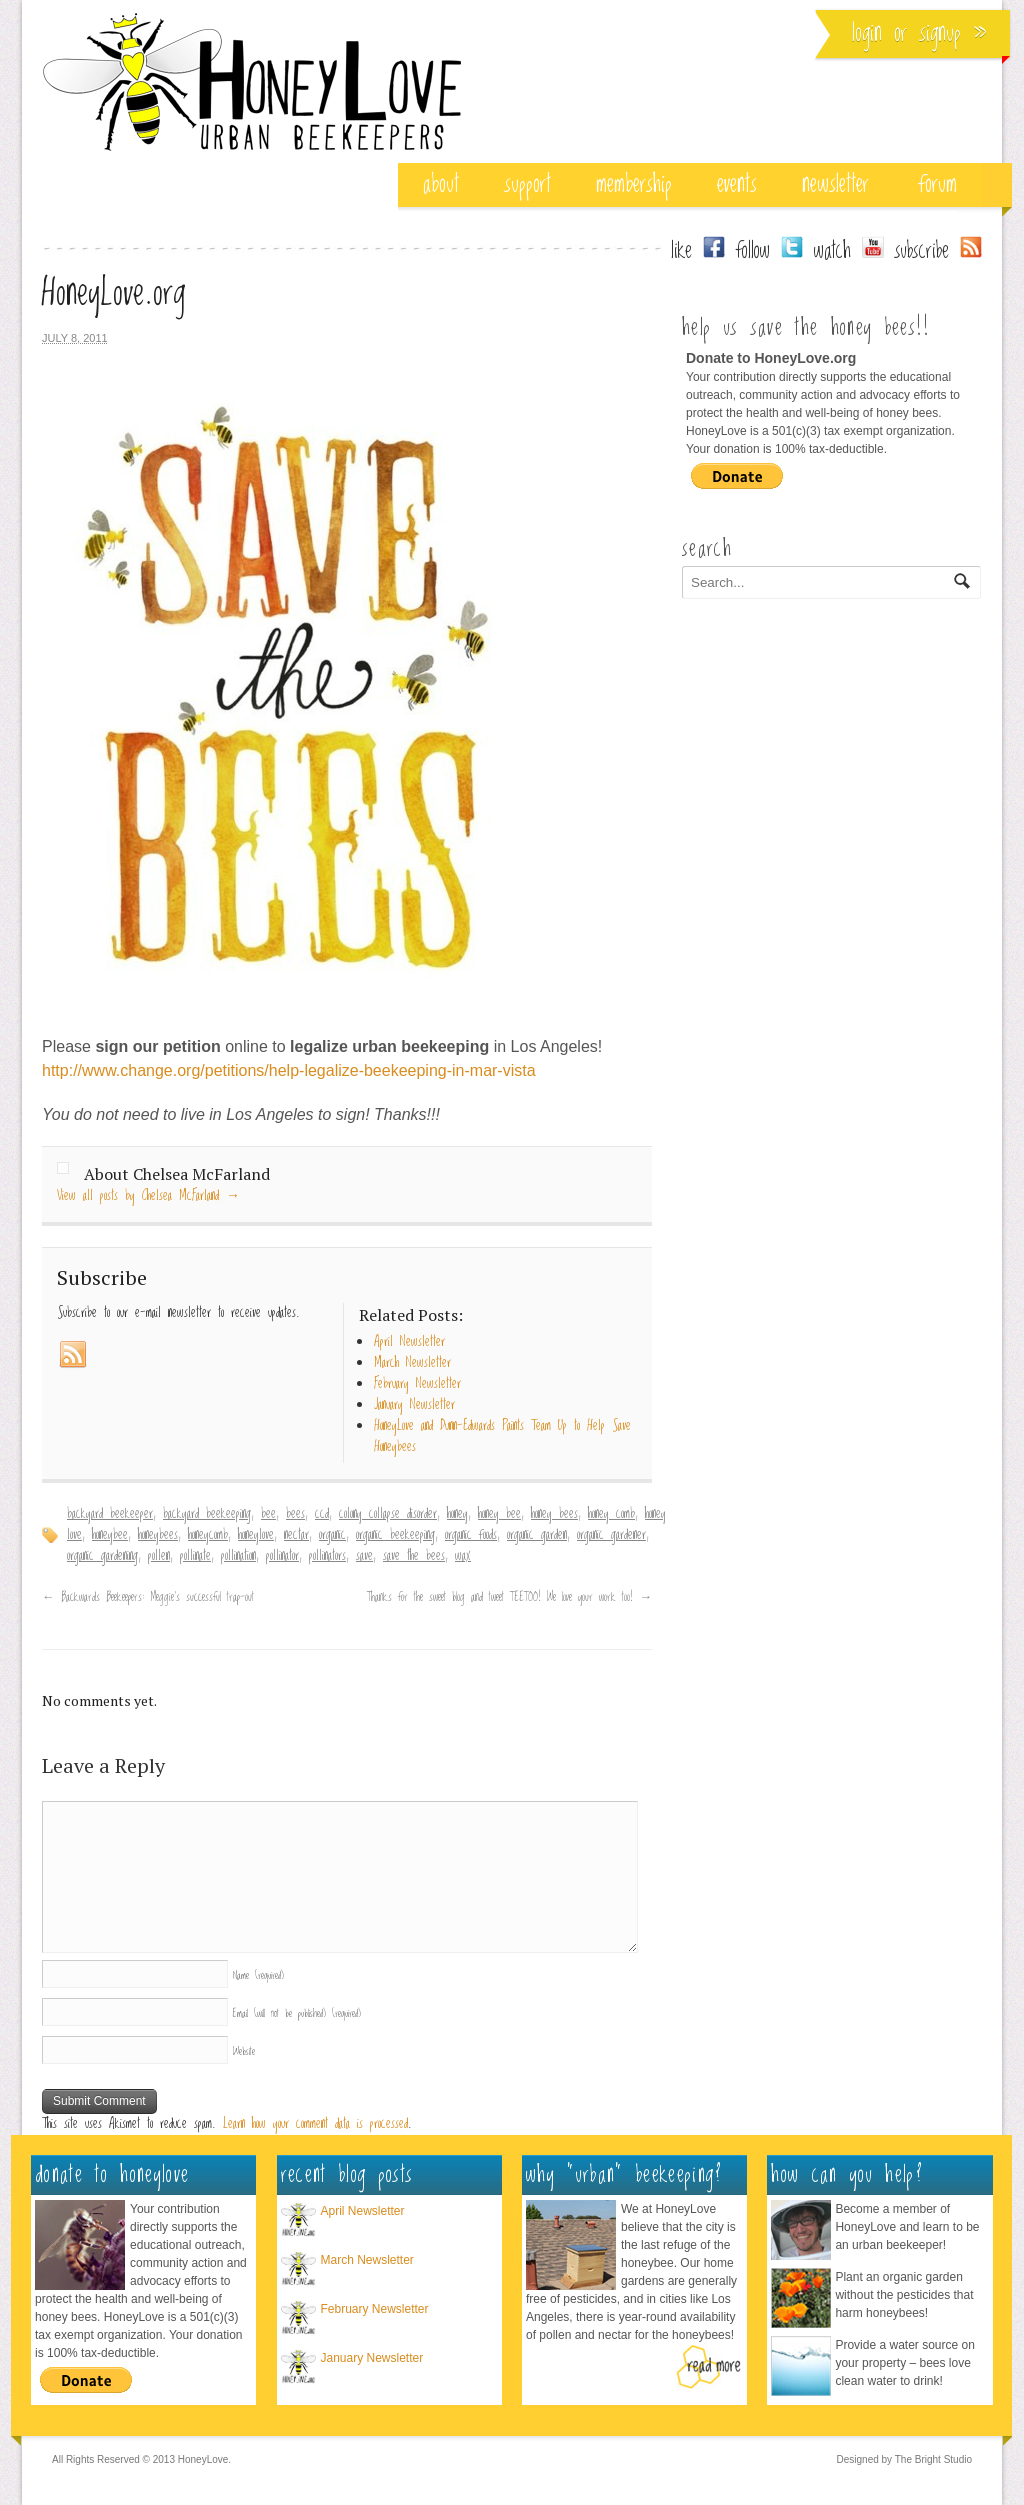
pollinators (327, 1556)
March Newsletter (367, 2260)
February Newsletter (375, 2309)
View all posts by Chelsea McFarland (148, 1196)
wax (463, 1556)
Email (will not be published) (297, 2013)
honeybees (158, 1535)
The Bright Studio (933, 2459)
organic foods (471, 1535)
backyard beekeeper (110, 1514)
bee (268, 1514)
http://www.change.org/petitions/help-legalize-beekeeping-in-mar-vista (289, 1070)
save (364, 1556)
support (527, 184)
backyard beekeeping (207, 1514)
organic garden (537, 1535)
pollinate (195, 1556)
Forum (938, 184)
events (737, 184)
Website (244, 2051)
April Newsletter (363, 2211)
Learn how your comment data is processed (315, 2124)
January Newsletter (372, 2358)
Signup (940, 33)
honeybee (110, 1535)
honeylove (256, 1535)
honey (457, 1514)
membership (634, 184)
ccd (322, 1514)
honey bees (554, 1514)
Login (867, 33)
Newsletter (835, 184)
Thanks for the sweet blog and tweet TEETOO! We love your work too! (509, 1597)
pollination (238, 1556)
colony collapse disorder (388, 1514)
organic (332, 1535)
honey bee (499, 1514)
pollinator (282, 1556)
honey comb (611, 1514)
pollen (159, 1556)
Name (258, 1975)
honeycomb (208, 1535)
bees (295, 1514)
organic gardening (102, 1556)
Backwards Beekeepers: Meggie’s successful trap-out (148, 1597)
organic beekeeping (395, 1535)
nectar (296, 1535)
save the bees (414, 1556)
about (441, 184)
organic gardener (611, 1535)
